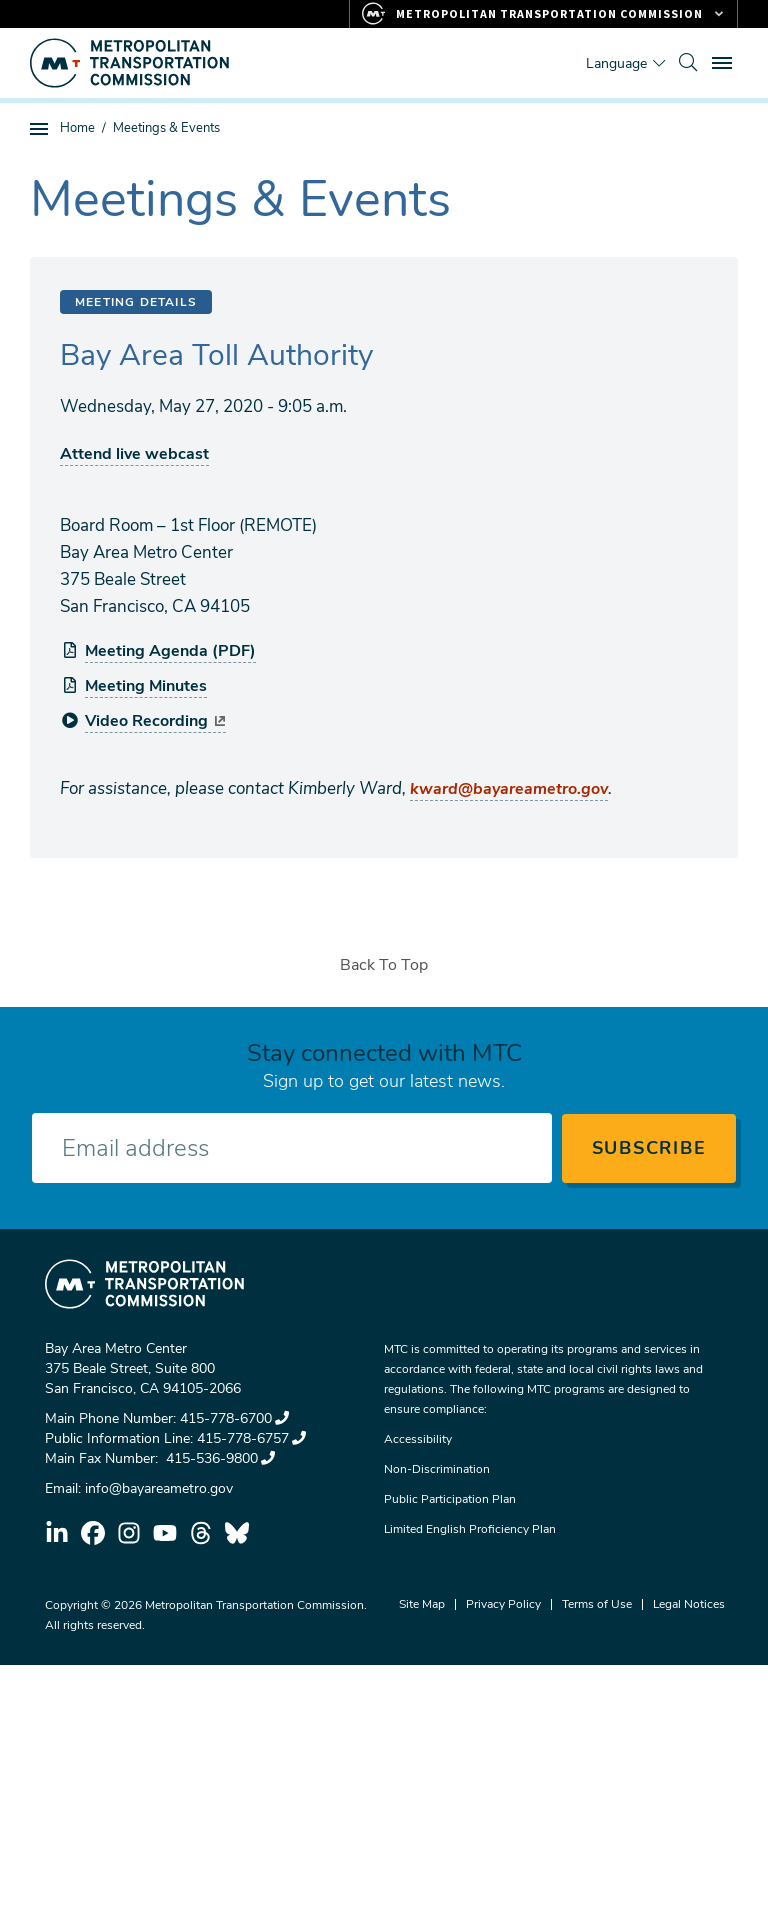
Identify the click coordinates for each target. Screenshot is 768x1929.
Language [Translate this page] (616, 63)
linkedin (57, 1533)
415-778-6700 (234, 1418)
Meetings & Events (166, 128)
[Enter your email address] (292, 1148)
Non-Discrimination (437, 1469)
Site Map (422, 1604)
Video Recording (155, 721)
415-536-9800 (218, 1458)
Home (77, 128)
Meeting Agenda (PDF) (170, 651)
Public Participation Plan (450, 1499)
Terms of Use (597, 1604)
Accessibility (418, 1439)
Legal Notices (689, 1604)
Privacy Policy (503, 1604)
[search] (688, 63)
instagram (129, 1533)
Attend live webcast (134, 454)
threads (201, 1533)
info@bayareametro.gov (159, 1488)
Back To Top (384, 965)
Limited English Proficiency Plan (470, 1529)
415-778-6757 (251, 1438)
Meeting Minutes (146, 686)
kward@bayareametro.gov (509, 789)
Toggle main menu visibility (725, 60)
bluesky (237, 1533)
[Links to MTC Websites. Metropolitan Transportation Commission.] (543, 14)
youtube (165, 1533)
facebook (93, 1533)
